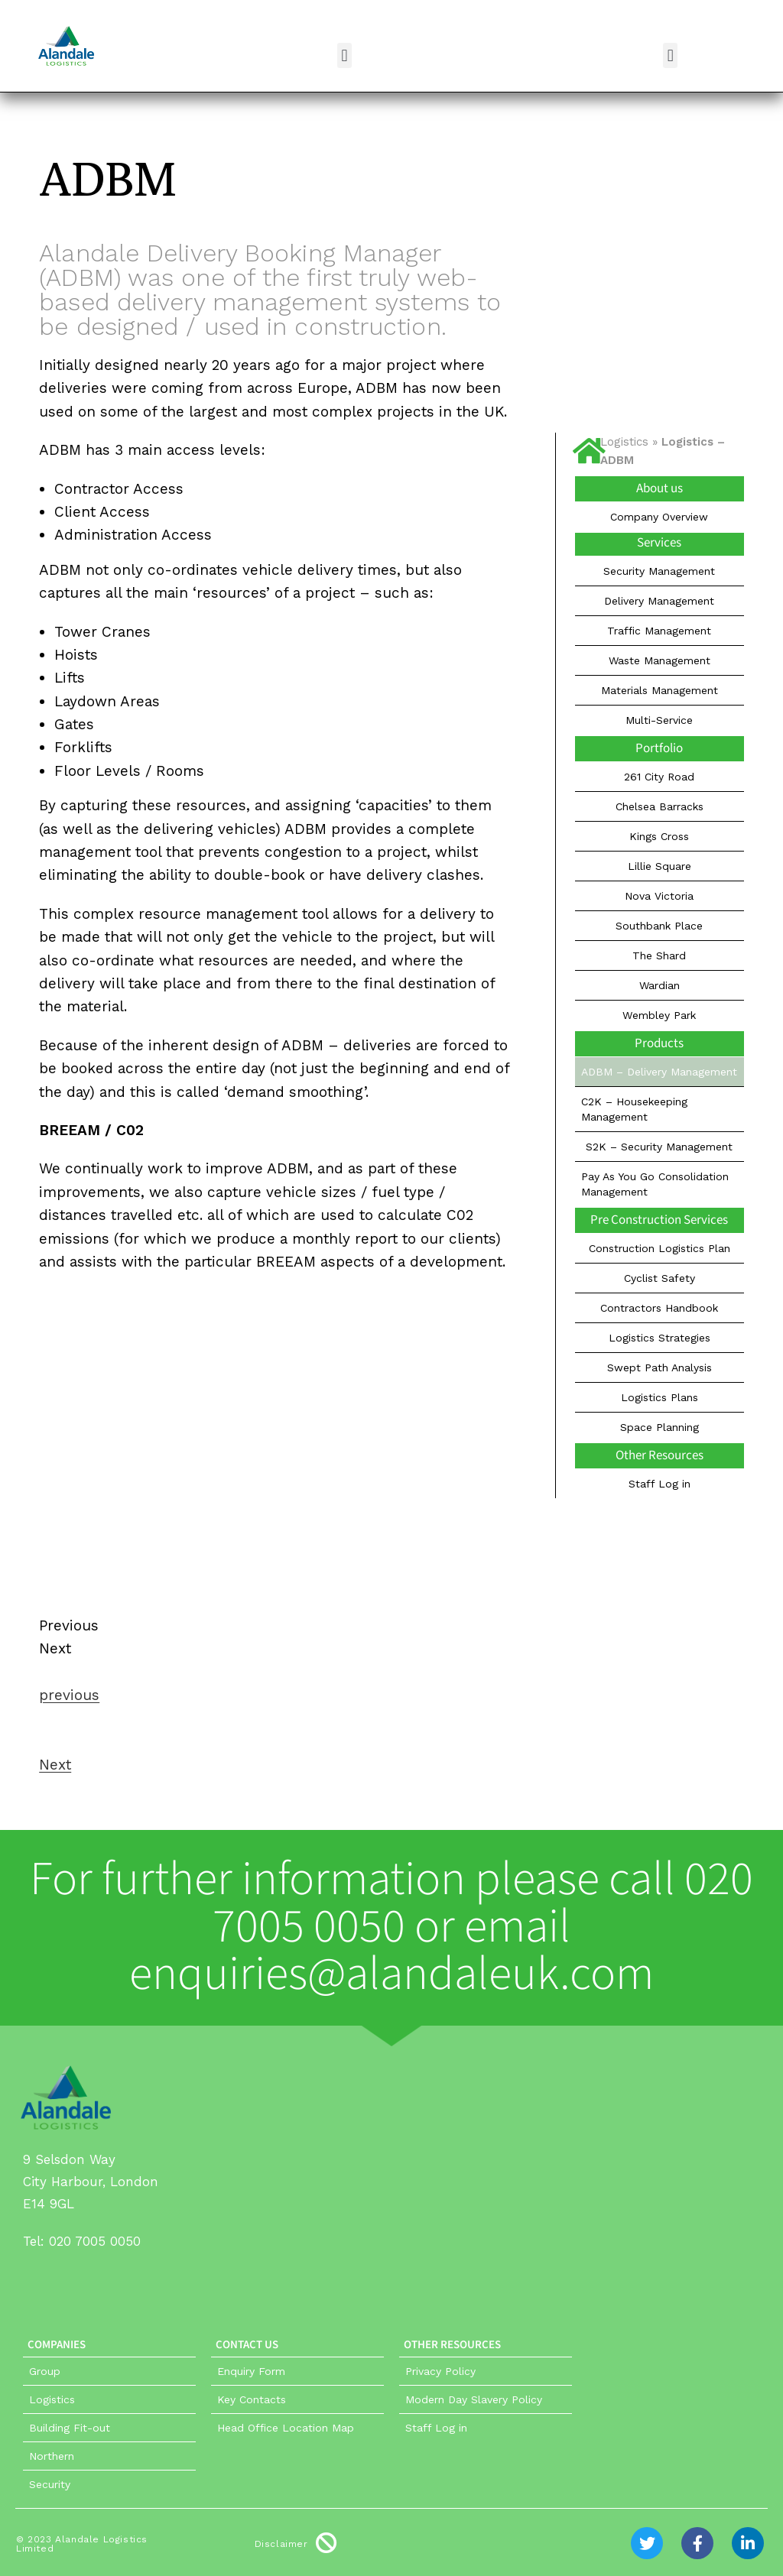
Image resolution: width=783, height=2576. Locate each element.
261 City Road (659, 777)
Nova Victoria (659, 896)
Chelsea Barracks (659, 806)
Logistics (624, 442)
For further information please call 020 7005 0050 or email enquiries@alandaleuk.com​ (391, 1927)
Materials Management (659, 690)
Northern (51, 2456)
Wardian (659, 985)
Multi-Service (659, 720)
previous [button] (69, 1695)
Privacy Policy (440, 2371)
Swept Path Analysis (659, 1367)
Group (44, 2371)
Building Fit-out (69, 2428)
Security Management (659, 571)
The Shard (659, 955)
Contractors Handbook (659, 1308)
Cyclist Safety (659, 1278)
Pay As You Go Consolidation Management (655, 1184)
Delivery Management (659, 601)
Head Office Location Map (285, 2428)
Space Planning (659, 1427)
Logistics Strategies (659, 1338)
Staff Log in (659, 1484)
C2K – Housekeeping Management (634, 1109)
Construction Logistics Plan (659, 1248)
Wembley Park (659, 1015)
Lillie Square (659, 866)
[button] (344, 55)
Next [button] (55, 1764)
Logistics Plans (659, 1397)
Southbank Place (659, 926)
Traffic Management (659, 631)
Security (49, 2484)
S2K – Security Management (659, 1146)
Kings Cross (659, 836)
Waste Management (659, 660)
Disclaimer (281, 2544)
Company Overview (659, 517)
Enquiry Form (251, 2371)
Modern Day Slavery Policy (473, 2399)
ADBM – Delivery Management (659, 1072)
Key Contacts (251, 2399)
